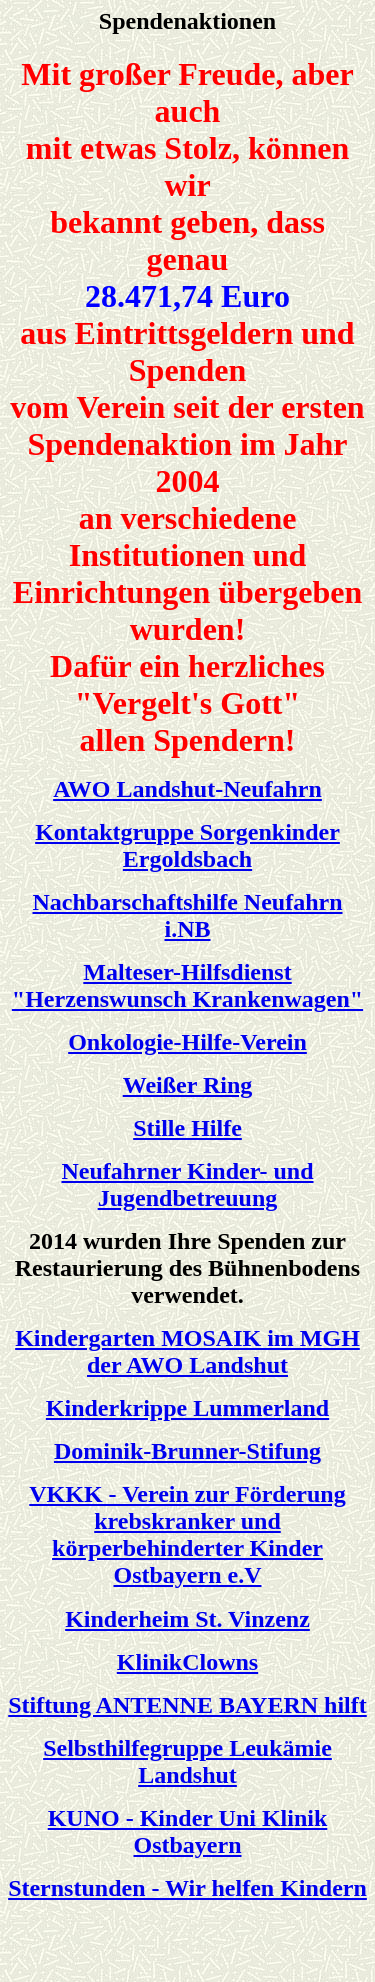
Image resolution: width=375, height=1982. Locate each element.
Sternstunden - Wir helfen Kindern (187, 1888)
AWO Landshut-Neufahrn (187, 789)
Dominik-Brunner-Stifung (187, 1451)
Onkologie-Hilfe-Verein (187, 1042)
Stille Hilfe (187, 1128)
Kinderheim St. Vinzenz (187, 1619)
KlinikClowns (187, 1662)
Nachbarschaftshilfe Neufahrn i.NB (188, 915)
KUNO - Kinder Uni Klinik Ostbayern (188, 1831)
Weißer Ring (188, 1085)
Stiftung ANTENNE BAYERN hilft (187, 1705)
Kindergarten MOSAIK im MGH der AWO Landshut (187, 1351)
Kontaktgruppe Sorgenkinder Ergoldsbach (187, 845)
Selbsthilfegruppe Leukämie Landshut (187, 1761)
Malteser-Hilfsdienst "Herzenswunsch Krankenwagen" (187, 985)
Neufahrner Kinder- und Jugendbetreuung (187, 1184)
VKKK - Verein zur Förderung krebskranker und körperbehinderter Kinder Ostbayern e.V (187, 1534)
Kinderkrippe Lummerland (187, 1408)
